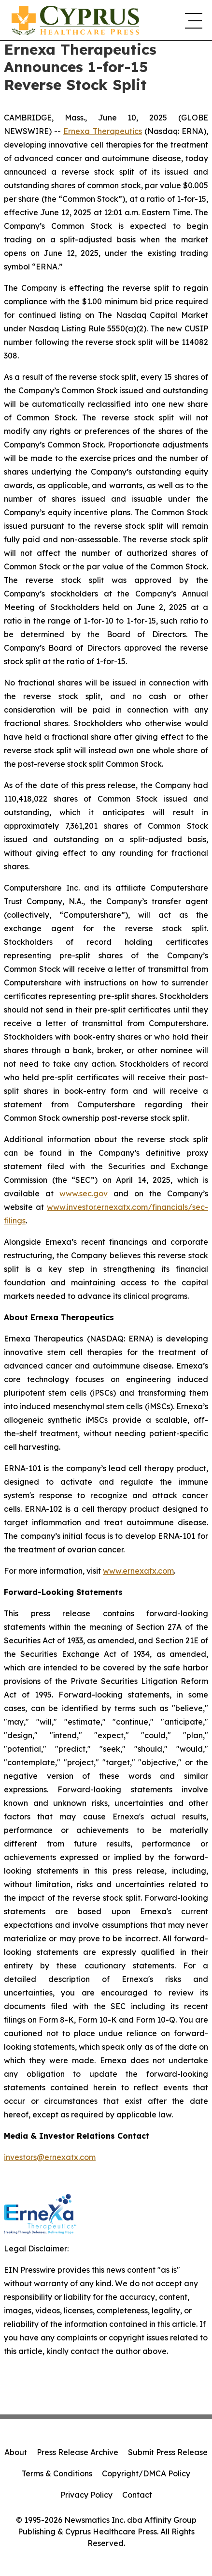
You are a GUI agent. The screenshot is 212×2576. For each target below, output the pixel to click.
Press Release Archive (77, 2452)
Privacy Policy (86, 2495)
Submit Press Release (168, 2452)
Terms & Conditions (57, 2473)
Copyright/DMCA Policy (146, 2473)
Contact (137, 2495)
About (15, 2452)
